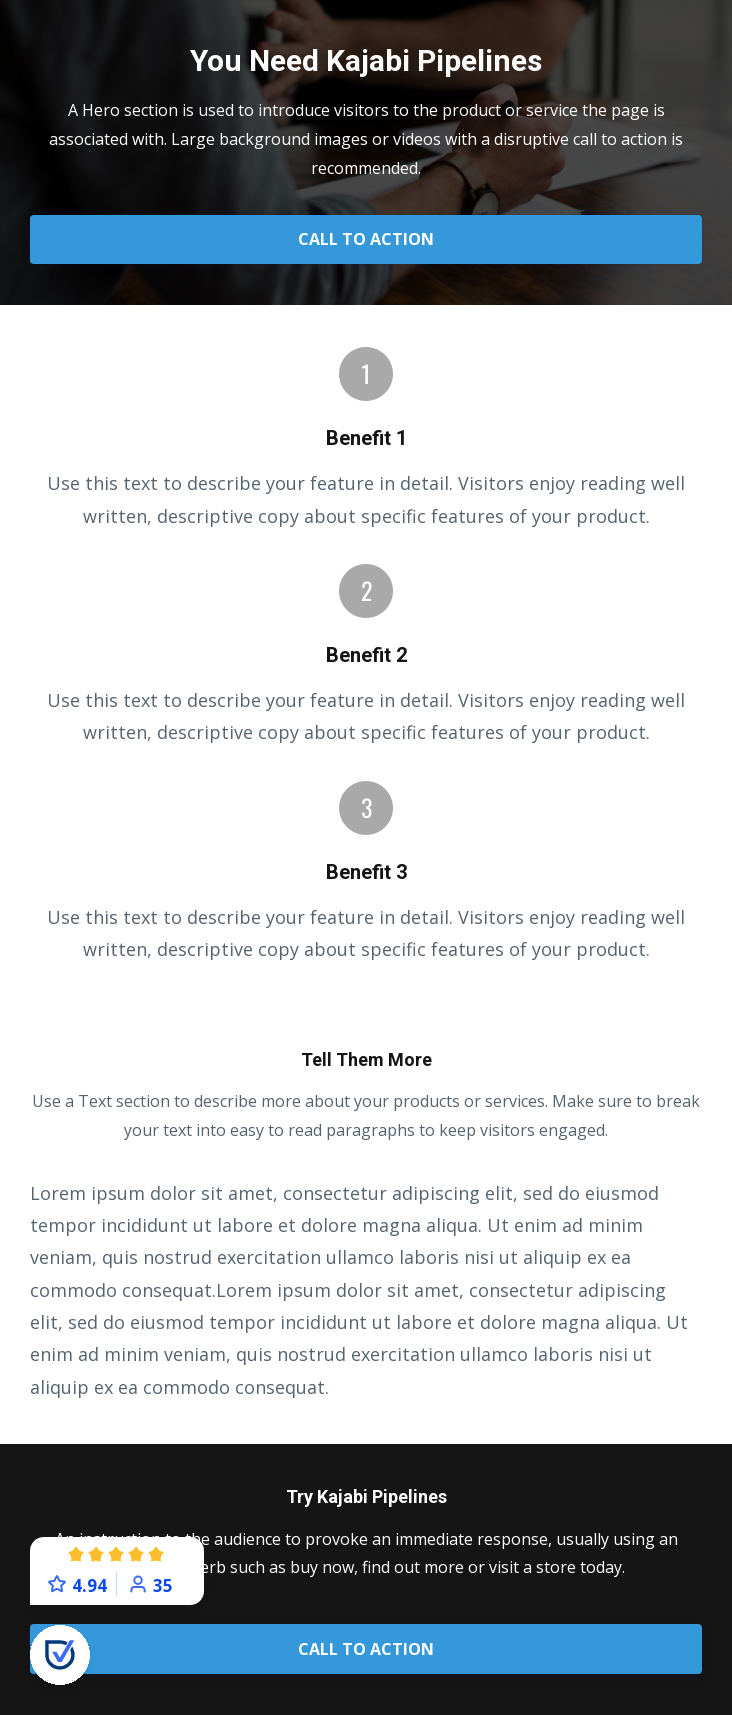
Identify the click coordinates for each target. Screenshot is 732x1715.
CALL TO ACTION (366, 239)
